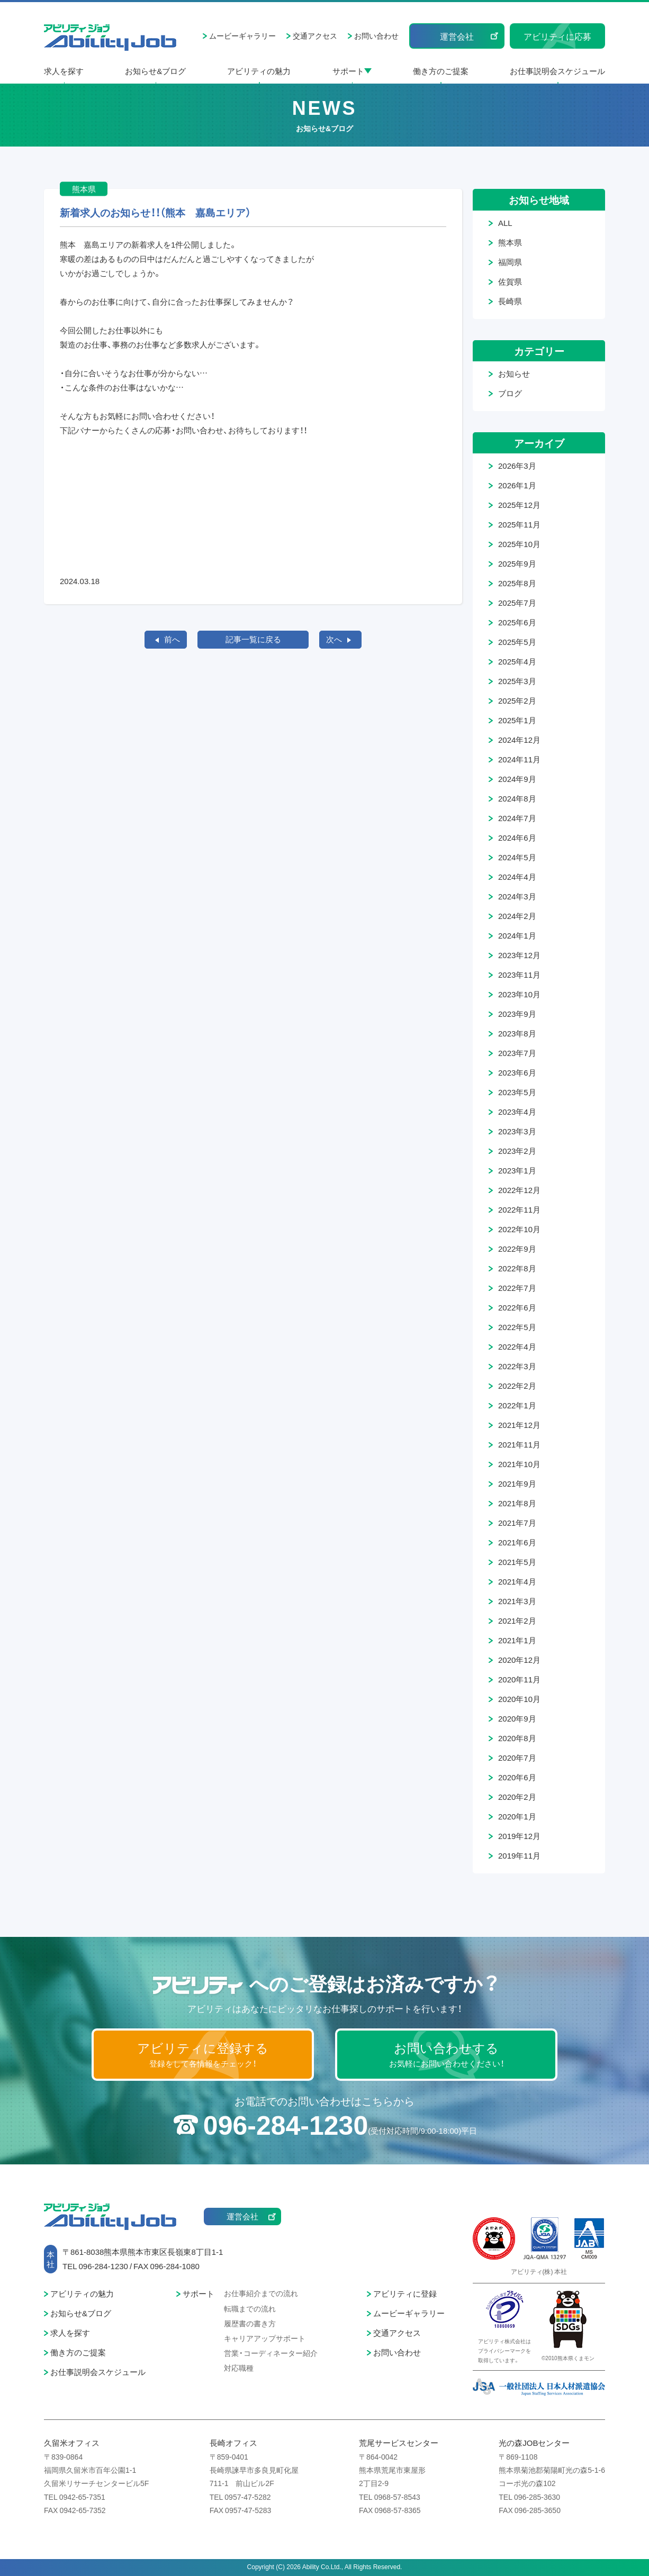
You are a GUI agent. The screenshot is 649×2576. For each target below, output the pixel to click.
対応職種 (239, 2367)
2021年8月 (517, 1503)
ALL (505, 223)
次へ (334, 639)
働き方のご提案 (440, 71)
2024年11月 (519, 759)
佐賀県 (510, 281)
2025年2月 (517, 700)
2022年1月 (517, 1405)
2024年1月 (517, 935)
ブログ (510, 393)
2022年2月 (517, 1385)
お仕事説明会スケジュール (557, 71)
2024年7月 (517, 818)
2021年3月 (517, 1601)
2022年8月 (517, 1268)
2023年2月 (517, 1151)
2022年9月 (517, 1248)
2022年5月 (517, 1327)
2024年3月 (517, 896)
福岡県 (510, 262)
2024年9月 (517, 779)
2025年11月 (519, 524)
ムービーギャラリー (242, 35)
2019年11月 (519, 1855)
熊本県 (510, 242)
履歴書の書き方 (250, 2323)
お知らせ (514, 373)
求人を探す (64, 71)
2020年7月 (517, 1757)
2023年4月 (517, 1111)
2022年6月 (517, 1307)
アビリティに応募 (557, 36)
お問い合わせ (376, 35)
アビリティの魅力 (259, 71)
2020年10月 (519, 1699)
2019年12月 (519, 1836)
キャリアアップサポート (264, 2338)
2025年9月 (517, 563)
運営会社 (457, 36)
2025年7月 (517, 602)
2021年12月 (519, 1425)
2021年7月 (517, 1522)
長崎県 (510, 301)
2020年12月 (519, 1659)
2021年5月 (517, 1562)
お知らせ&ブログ (155, 71)
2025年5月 (517, 642)
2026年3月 (517, 465)
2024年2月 (517, 916)
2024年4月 (517, 876)
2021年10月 (519, 1464)
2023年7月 (517, 1053)
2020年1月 (517, 1816)
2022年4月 (517, 1346)
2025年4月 (517, 661)
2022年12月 (519, 1190)
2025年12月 (519, 505)
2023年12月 (519, 955)
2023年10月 (519, 994)
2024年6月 (517, 837)
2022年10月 (519, 1229)
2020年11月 (519, 1679)
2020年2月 (517, 1797)
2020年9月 (517, 1718)
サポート (348, 71)
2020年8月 (517, 1738)
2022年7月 (517, 1288)
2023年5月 (517, 1092)
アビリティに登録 (405, 2293)
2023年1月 (517, 1170)
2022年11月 (519, 1209)
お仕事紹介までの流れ (261, 2293)
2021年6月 (517, 1542)
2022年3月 (517, 1366)
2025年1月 (517, 720)
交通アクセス (315, 35)
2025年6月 (517, 622)
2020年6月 (517, 1777)
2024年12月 (519, 739)
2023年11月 (519, 974)
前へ (172, 639)
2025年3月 (517, 681)
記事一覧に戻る (253, 639)
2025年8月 (517, 583)
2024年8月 (517, 798)
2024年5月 (517, 857)
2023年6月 (517, 1072)
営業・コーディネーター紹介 (271, 2352)
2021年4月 (517, 1581)
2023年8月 (517, 1033)
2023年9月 (517, 1014)
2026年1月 (517, 485)
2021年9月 (517, 1483)
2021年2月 (517, 1620)
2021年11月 (519, 1444)
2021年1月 (517, 1640)
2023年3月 (517, 1131)
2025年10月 (519, 544)
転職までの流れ (250, 2308)
